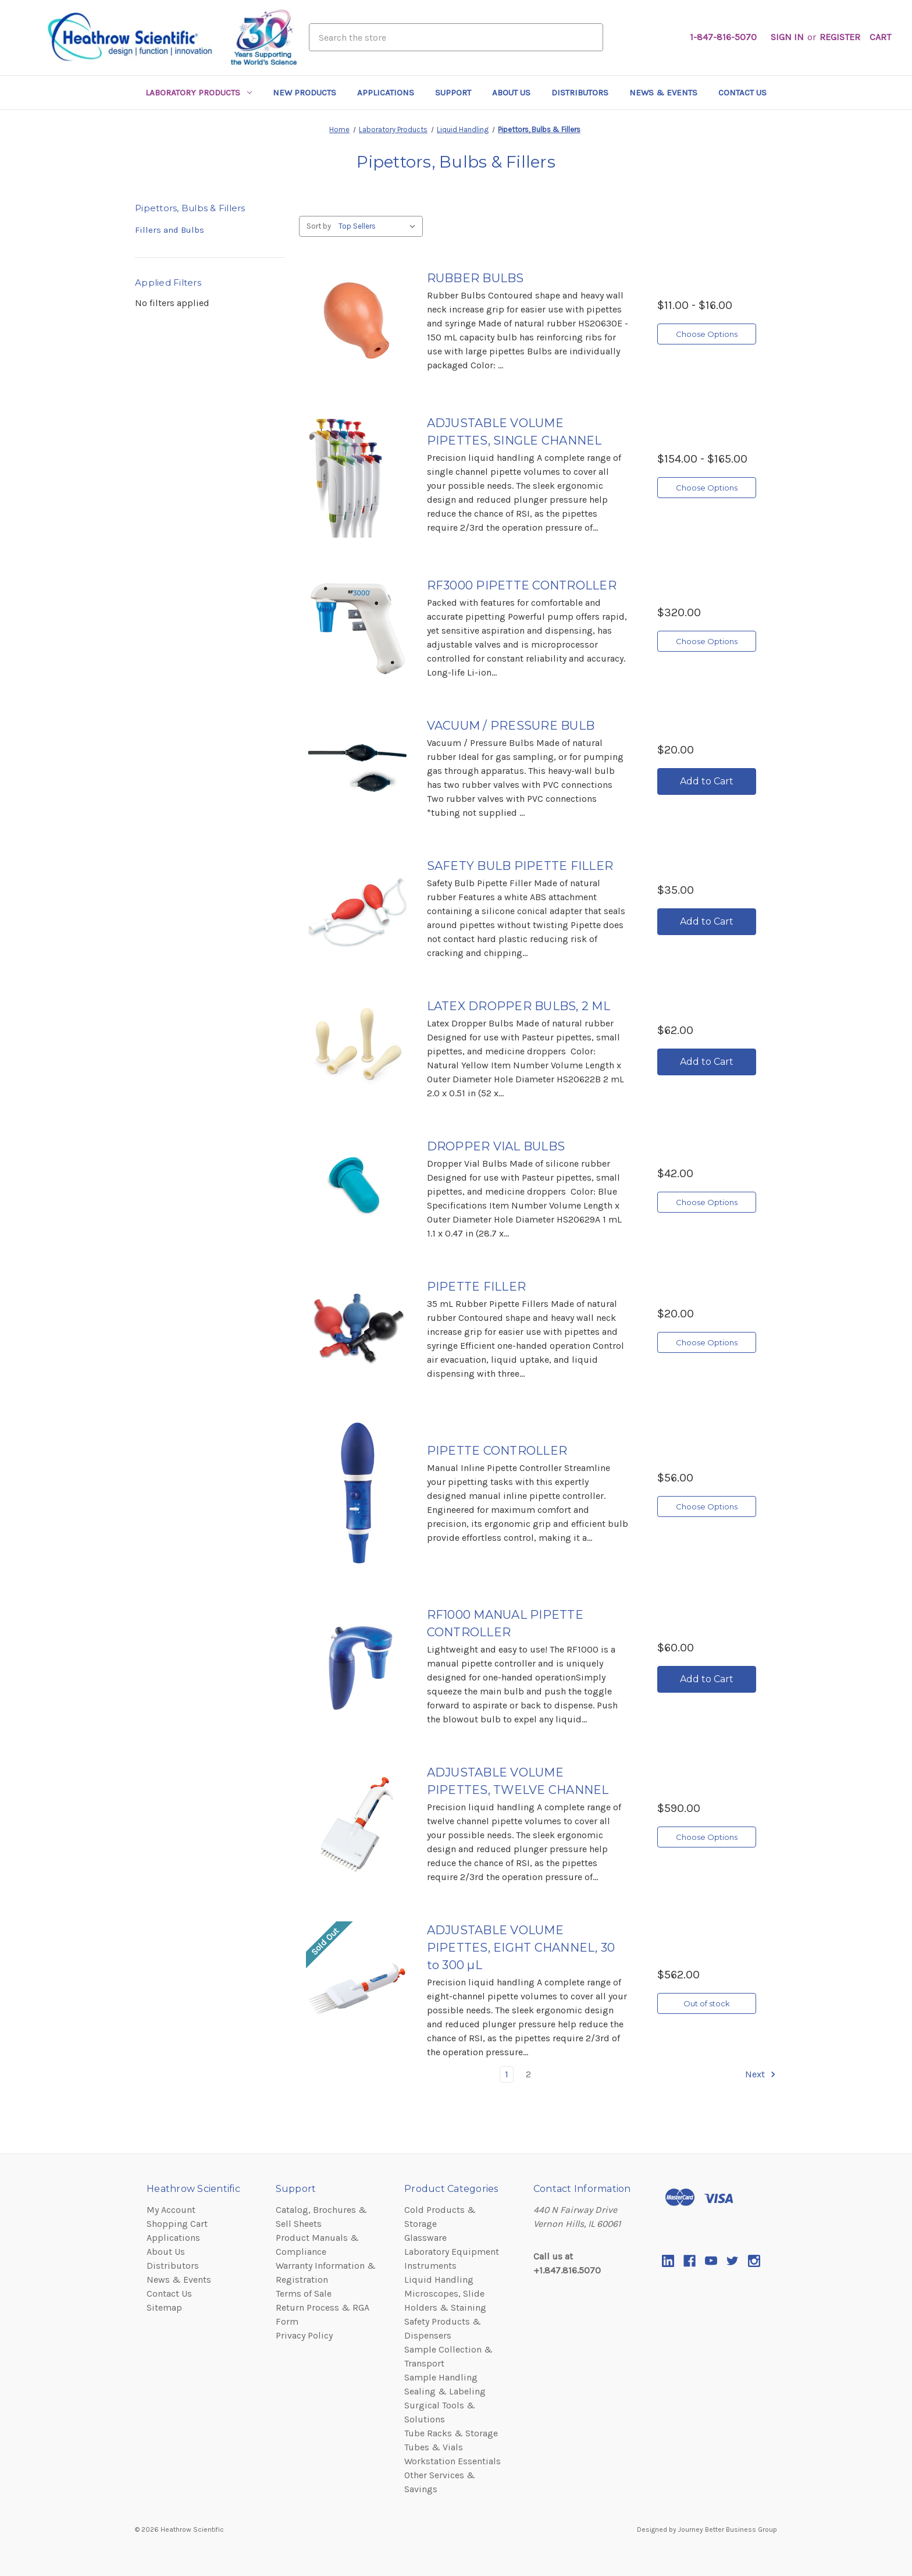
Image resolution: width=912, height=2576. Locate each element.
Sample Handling (441, 2377)
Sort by (319, 226)
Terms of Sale (304, 2293)
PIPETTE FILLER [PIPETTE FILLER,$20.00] (476, 1287)
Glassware (425, 2237)
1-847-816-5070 (723, 36)
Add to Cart (706, 781)
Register (840, 36)
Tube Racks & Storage (451, 2433)
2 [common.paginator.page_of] (528, 2074)
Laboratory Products (198, 92)
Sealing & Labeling (445, 2391)
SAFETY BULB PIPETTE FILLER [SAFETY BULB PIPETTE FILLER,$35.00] (520, 866)
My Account (171, 2209)
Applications (385, 92)
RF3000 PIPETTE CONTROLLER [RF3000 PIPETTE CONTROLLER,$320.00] (522, 585)
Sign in (787, 36)
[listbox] (379, 226)
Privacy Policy (304, 2335)
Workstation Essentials (452, 2461)
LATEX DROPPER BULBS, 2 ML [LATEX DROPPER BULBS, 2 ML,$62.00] (518, 1006)
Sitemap (164, 2307)
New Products (304, 92)
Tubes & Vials (433, 2447)
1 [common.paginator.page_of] (506, 2074)
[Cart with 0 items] (880, 37)
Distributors (579, 92)
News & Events (663, 92)
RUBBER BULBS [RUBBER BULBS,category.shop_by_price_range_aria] (475, 278)
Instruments (430, 2265)
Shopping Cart (177, 2223)
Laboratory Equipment (451, 2251)
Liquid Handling (438, 2279)
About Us (511, 92)
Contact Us (742, 92)
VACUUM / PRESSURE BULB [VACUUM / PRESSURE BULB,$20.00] (511, 726)
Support (453, 92)
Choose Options (707, 334)
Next (760, 2074)
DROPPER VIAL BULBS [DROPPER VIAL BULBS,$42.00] (496, 1146)
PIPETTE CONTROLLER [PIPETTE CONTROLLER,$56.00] (497, 1451)
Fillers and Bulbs (169, 230)
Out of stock (706, 2003)
